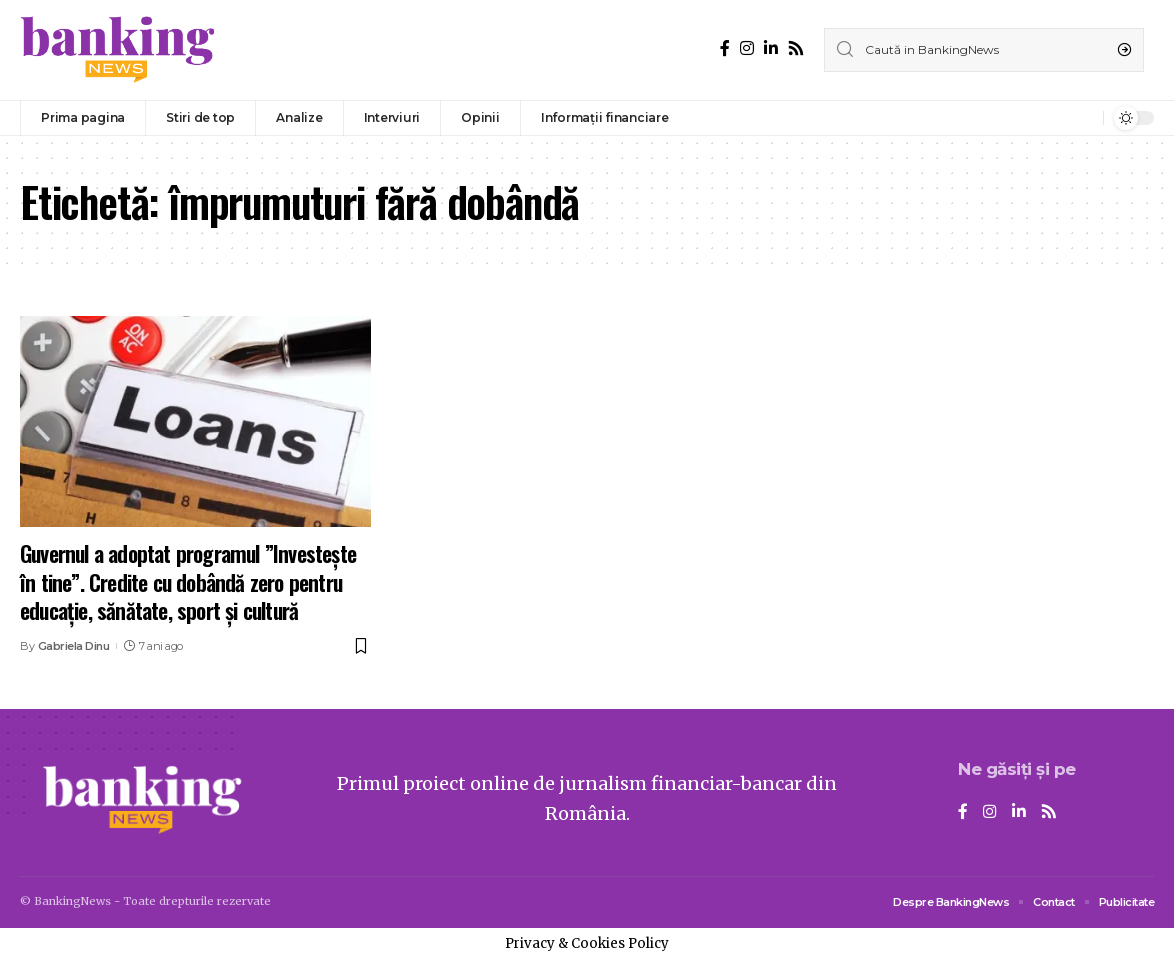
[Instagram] (747, 48)
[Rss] (796, 48)
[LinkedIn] (771, 48)
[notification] (1083, 118)
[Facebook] (725, 48)
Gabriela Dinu (74, 646)
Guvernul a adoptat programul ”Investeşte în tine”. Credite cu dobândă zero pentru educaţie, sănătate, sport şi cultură (188, 581)
